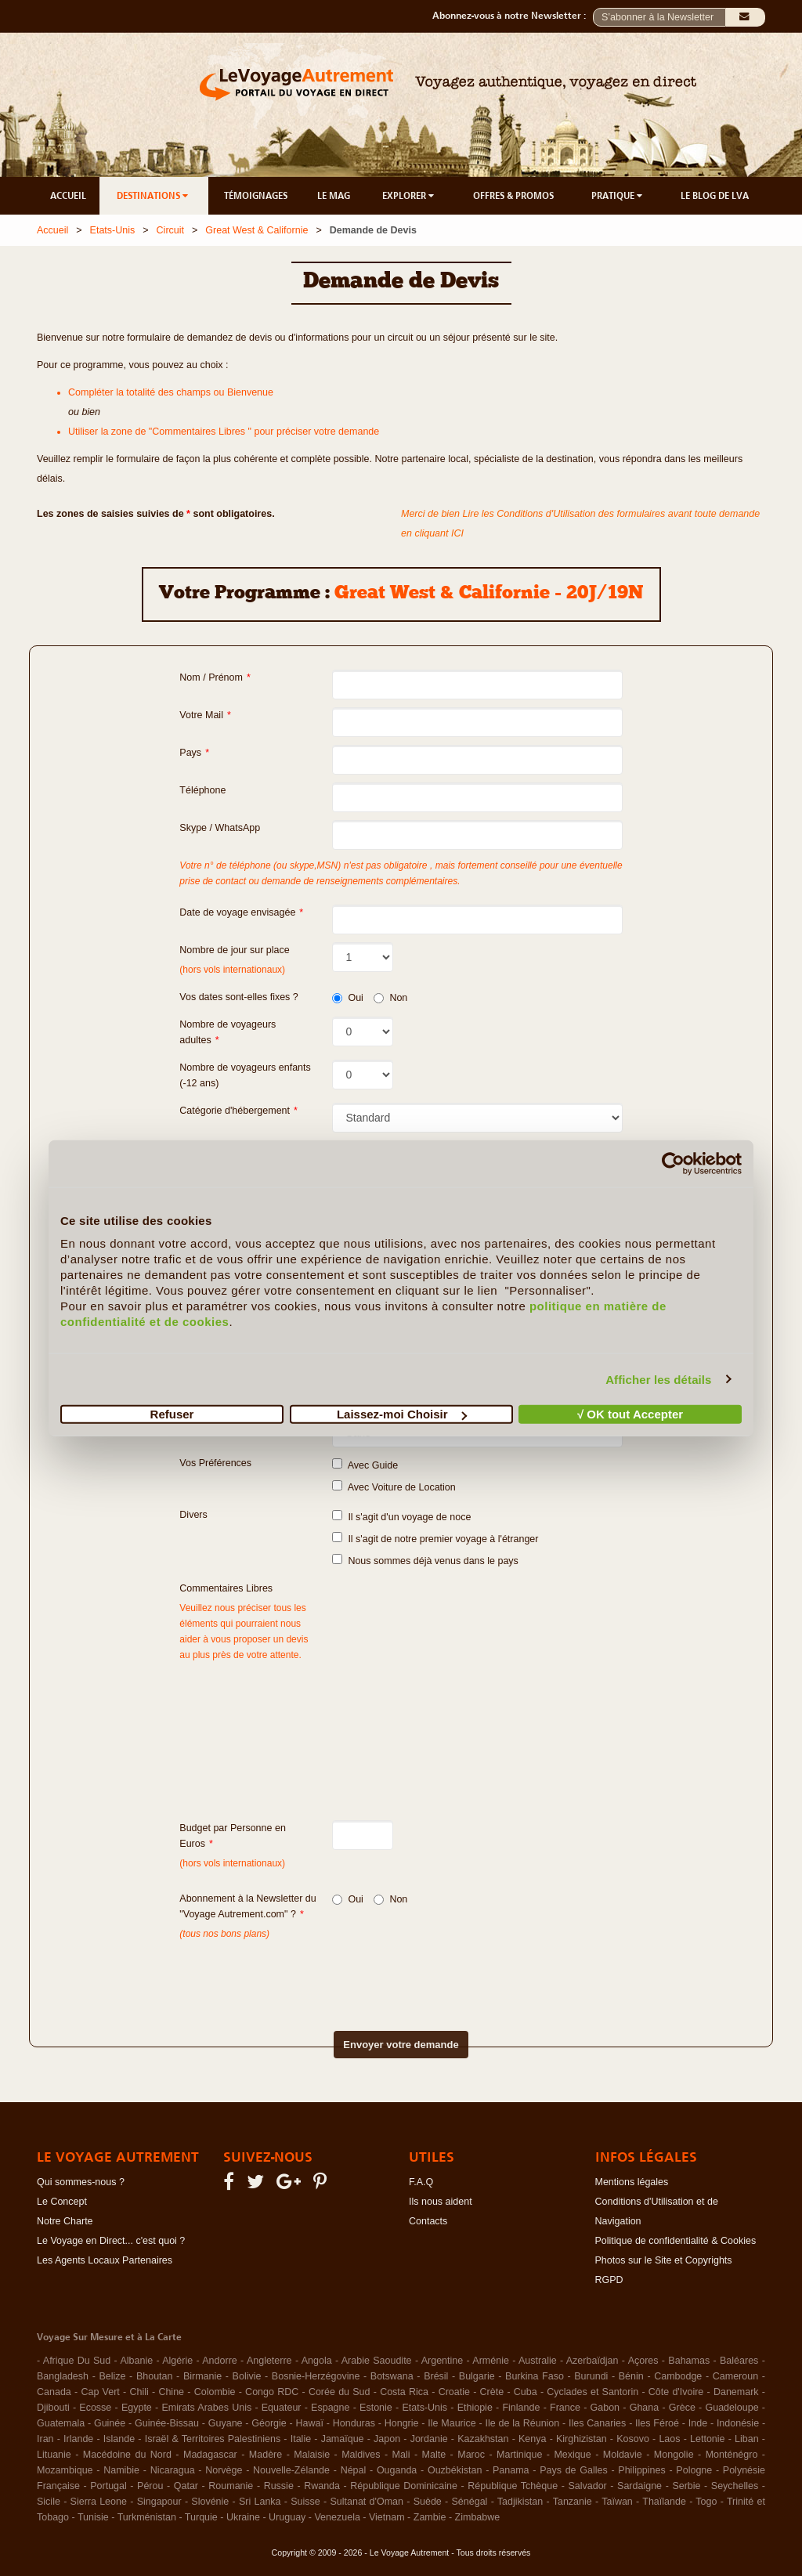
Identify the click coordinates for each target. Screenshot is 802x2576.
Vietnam (387, 2517)
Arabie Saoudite (376, 2360)
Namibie (121, 2470)
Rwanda (322, 2485)
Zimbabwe (477, 2517)
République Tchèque (513, 2485)
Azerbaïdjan (592, 2360)
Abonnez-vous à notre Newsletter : (512, 15)
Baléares (739, 2360)
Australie (537, 2360)
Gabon (605, 2407)
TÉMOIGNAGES (255, 195)
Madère (265, 2454)
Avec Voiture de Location (393, 1486)
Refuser (172, 1414)
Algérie (177, 2360)
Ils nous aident (440, 2201)
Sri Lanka (260, 2501)
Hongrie (402, 2423)
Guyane (225, 2423)
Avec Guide (365, 1464)
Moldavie (622, 2454)
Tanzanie (572, 2501)
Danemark (736, 2391)
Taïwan (617, 2501)
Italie (301, 2438)
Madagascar (210, 2454)
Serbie (686, 2485)
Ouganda (397, 2470)
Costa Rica (404, 2391)
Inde (697, 2423)
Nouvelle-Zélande (291, 2470)
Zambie (430, 2517)
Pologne (694, 2470)
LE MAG (333, 195)
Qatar (186, 2485)
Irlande (78, 2438)
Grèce (682, 2407)
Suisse (305, 2501)
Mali (401, 2454)
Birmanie (202, 2376)
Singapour (159, 2501)
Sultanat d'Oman (366, 2501)
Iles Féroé (657, 2423)
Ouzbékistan (455, 2470)
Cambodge (678, 2376)
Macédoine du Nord (127, 2454)
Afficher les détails (658, 1379)
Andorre (219, 2360)
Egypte (136, 2407)
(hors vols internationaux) (232, 1863)
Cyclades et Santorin (592, 2391)
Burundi (591, 2376)
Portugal (108, 2485)
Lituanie (54, 2454)
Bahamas (689, 2360)
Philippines (641, 2470)
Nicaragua (172, 2470)
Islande (119, 2438)
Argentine (442, 2360)
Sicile (48, 2501)
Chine (171, 2391)
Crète (492, 2391)
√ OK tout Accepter (630, 1414)
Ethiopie (475, 2407)
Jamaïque (342, 2438)
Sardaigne (639, 2485)
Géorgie (268, 2423)
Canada (54, 2391)
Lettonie (707, 2438)
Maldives (360, 2454)
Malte (434, 2454)
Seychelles (734, 2485)
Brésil (436, 2376)
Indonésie (738, 2423)
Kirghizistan (581, 2438)
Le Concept (62, 2201)
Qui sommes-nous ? (81, 2182)
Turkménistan (146, 2517)
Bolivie (247, 2376)
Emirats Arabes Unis (206, 2407)
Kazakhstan (482, 2438)
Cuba (525, 2391)
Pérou (150, 2485)
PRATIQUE (618, 195)
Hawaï (309, 2423)
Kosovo (632, 2438)
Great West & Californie (256, 230)
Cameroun (735, 2376)
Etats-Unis (112, 230)
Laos (669, 2438)
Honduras (354, 2423)
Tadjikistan (520, 2501)
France (565, 2407)
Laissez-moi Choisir (402, 1414)
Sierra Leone (98, 2501)
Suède (428, 2501)
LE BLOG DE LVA (715, 195)
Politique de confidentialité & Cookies (676, 2240)
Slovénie (210, 2501)
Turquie (201, 2517)
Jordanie (429, 2438)
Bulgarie (477, 2376)
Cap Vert (100, 2391)
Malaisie (312, 2454)
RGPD (609, 2279)
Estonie (375, 2407)
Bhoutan (154, 2376)
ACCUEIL (68, 195)
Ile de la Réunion (523, 2423)
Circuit (170, 230)
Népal (354, 2470)
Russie (279, 2485)
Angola (317, 2360)
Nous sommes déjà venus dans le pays (425, 1560)
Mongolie (674, 2454)
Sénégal (470, 2501)
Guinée (109, 2423)
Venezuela (336, 2517)
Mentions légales (632, 2182)
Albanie (136, 2360)
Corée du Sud (339, 2391)
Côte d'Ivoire (676, 2391)
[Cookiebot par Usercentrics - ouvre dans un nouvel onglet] (673, 1163)
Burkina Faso (534, 2376)
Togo (706, 2501)
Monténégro (732, 2454)
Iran (45, 2438)
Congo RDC (271, 2391)
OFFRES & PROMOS (513, 195)
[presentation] (373, 1972)
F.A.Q (421, 2182)
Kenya (532, 2438)
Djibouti (53, 2407)
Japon (387, 2438)
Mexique (572, 2454)
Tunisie (93, 2517)
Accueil (52, 230)
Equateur (282, 2407)
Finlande (521, 2407)
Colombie (215, 2391)
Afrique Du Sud (76, 2360)
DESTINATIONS (153, 195)
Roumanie (230, 2485)
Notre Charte (65, 2221)
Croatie (454, 2391)
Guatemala (61, 2423)
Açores (643, 2360)
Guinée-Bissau (167, 2423)
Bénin (631, 2376)
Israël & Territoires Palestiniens (212, 2438)
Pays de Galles (574, 2470)
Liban (747, 2438)
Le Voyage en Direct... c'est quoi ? (111, 2240)
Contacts (428, 2221)
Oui (347, 997)
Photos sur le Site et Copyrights (663, 2260)
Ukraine (243, 2517)
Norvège (223, 2470)
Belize (112, 2376)
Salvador (587, 2485)
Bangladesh (63, 2376)
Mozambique (65, 2470)
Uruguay (287, 2517)
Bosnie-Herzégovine (316, 2376)
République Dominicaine (403, 2485)
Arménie (490, 2360)
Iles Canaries (597, 2423)
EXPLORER (409, 195)
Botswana (392, 2376)
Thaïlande (664, 2501)
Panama (511, 2470)
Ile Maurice (451, 2423)
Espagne (330, 2407)
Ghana (644, 2407)
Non (390, 997)
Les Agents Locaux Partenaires (104, 2260)
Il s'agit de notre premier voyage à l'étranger (435, 1538)
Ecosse (95, 2407)
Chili (138, 2391)
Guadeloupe (731, 2407)
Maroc (471, 2454)
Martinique (519, 2454)
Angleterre (269, 2360)
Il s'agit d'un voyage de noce (401, 1516)
